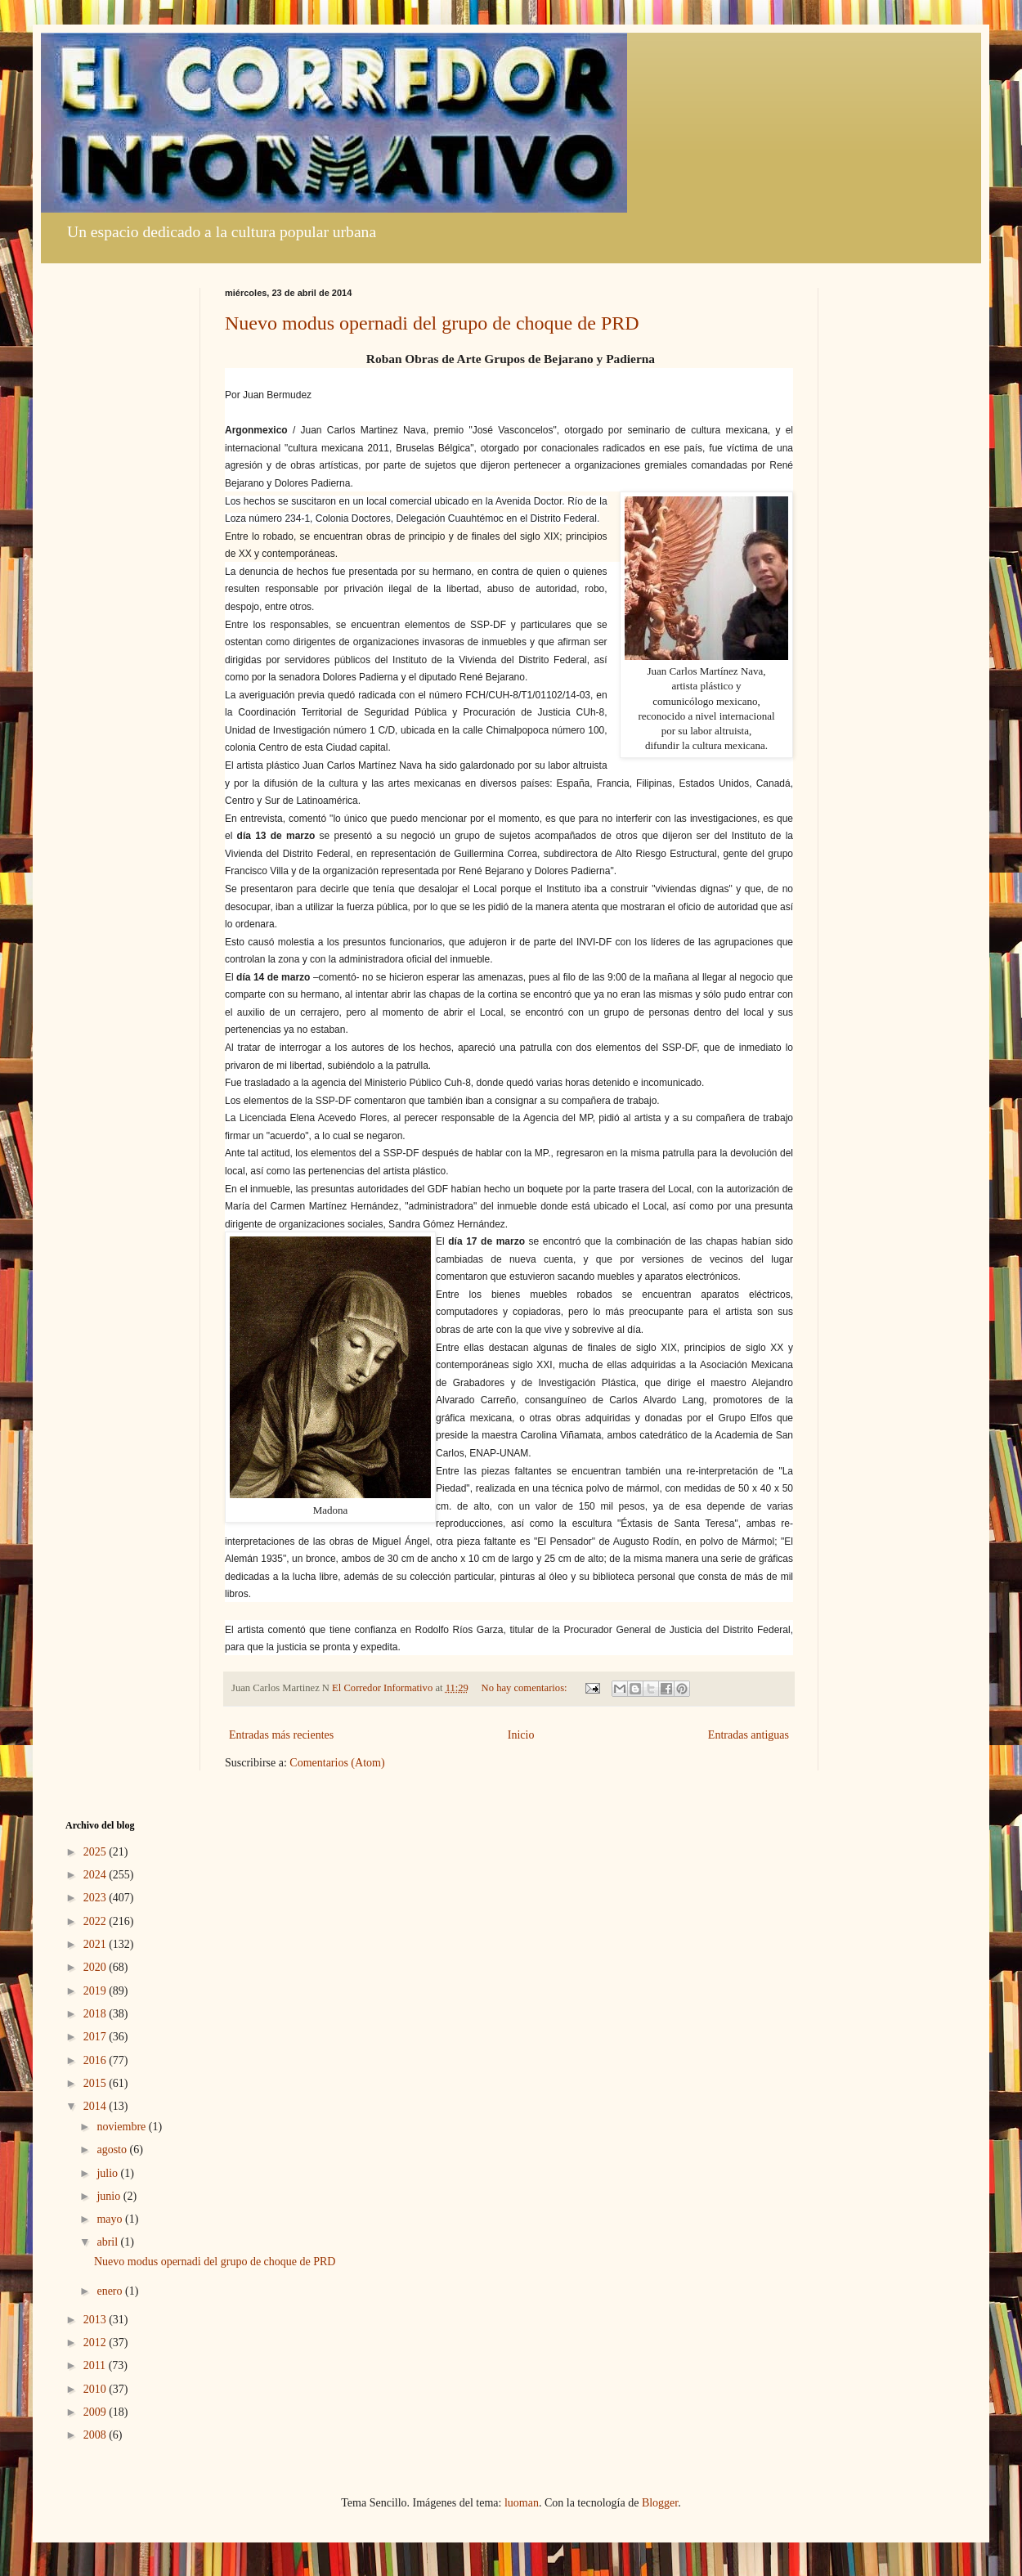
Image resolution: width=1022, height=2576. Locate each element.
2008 (96, 2435)
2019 (96, 1991)
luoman (521, 2503)
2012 (96, 2342)
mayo (110, 2219)
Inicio (521, 1735)
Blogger (660, 2503)
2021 (96, 1944)
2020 (96, 1967)
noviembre (122, 2126)
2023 (96, 1898)
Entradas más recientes (281, 1735)
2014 (96, 2106)
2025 (96, 1852)
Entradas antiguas (748, 1735)
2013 (96, 2319)
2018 (96, 2014)
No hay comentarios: (526, 1688)
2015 (96, 2083)
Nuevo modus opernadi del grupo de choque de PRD (432, 323)
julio (108, 2173)
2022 (96, 1921)
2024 (96, 1875)
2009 (96, 2412)
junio (109, 2196)
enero (110, 2291)
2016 (96, 2060)
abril (108, 2242)
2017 (96, 2037)
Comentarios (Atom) (336, 1763)
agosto (112, 2149)
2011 (96, 2365)
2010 (96, 2389)
